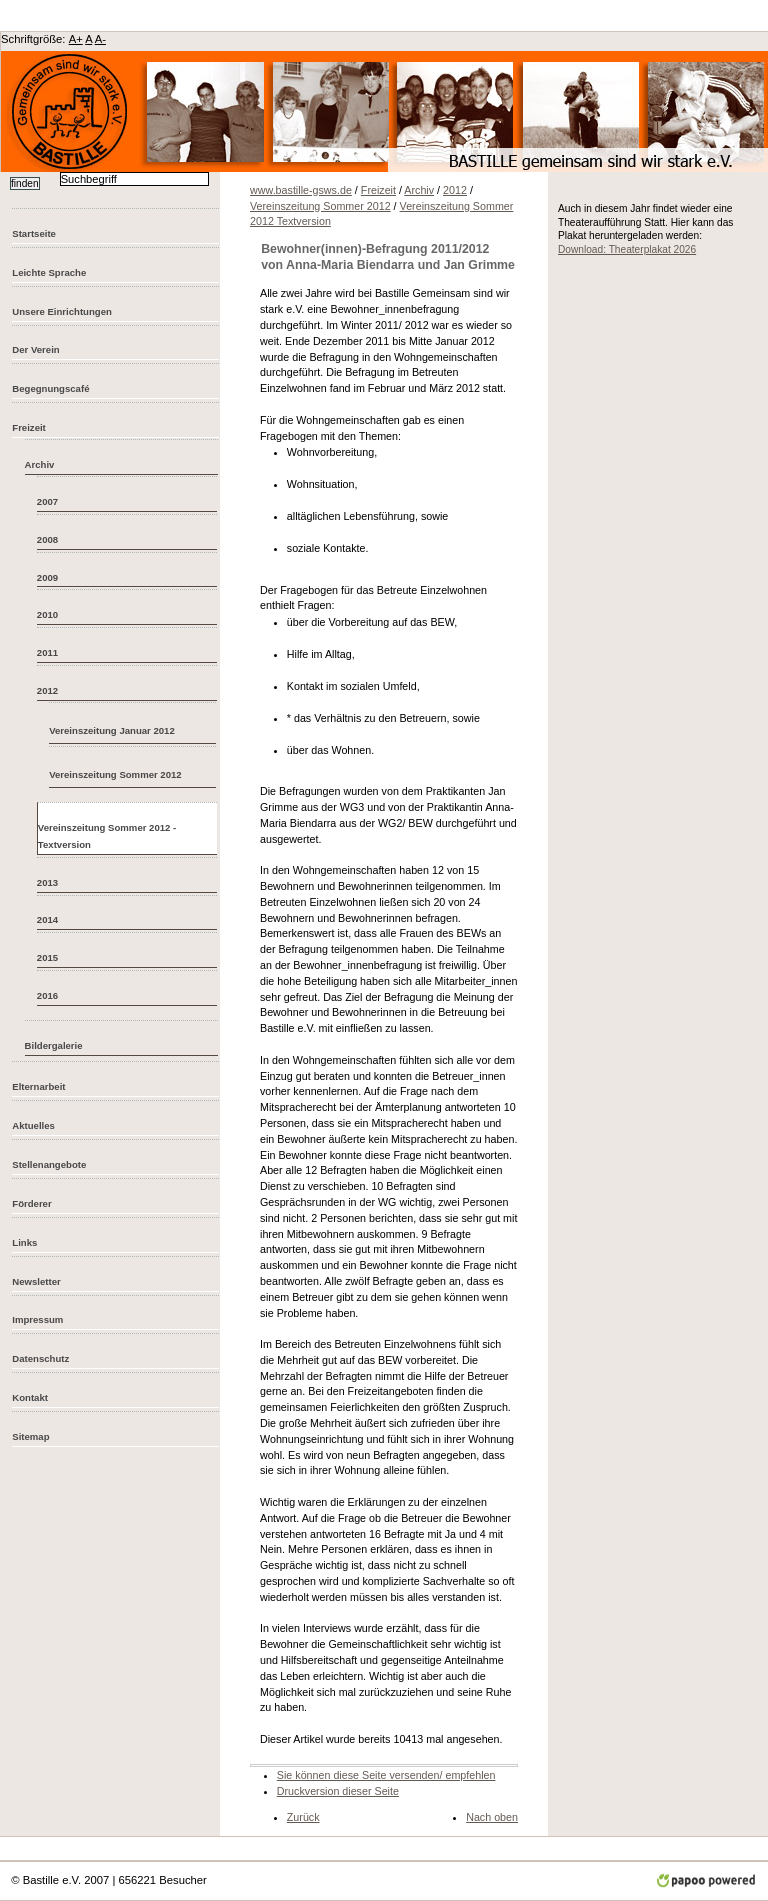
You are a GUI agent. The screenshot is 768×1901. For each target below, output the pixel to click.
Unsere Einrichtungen (62, 311)
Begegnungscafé (50, 388)
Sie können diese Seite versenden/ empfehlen (386, 1775)
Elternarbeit (38, 1086)
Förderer (31, 1203)
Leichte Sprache (49, 272)
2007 (47, 501)
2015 (47, 957)
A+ (76, 39)
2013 (47, 882)
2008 (47, 539)
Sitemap (30, 1436)
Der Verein (35, 349)
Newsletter (36, 1281)
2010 (47, 614)
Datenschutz (40, 1358)
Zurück (303, 1817)
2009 (47, 577)
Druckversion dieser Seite (338, 1791)
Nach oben (492, 1817)
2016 (47, 995)
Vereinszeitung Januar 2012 (112, 730)
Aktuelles (33, 1125)
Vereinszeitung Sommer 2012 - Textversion (107, 836)
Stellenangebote (49, 1164)
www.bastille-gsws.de (301, 190)
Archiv (40, 464)
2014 (47, 919)
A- (100, 39)
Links (24, 1242)
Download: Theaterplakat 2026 (627, 249)
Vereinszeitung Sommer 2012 (115, 774)
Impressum (37, 1319)
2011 (47, 652)
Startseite (34, 233)
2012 (47, 690)
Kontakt (30, 1397)
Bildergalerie (54, 1045)
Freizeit (29, 427)
